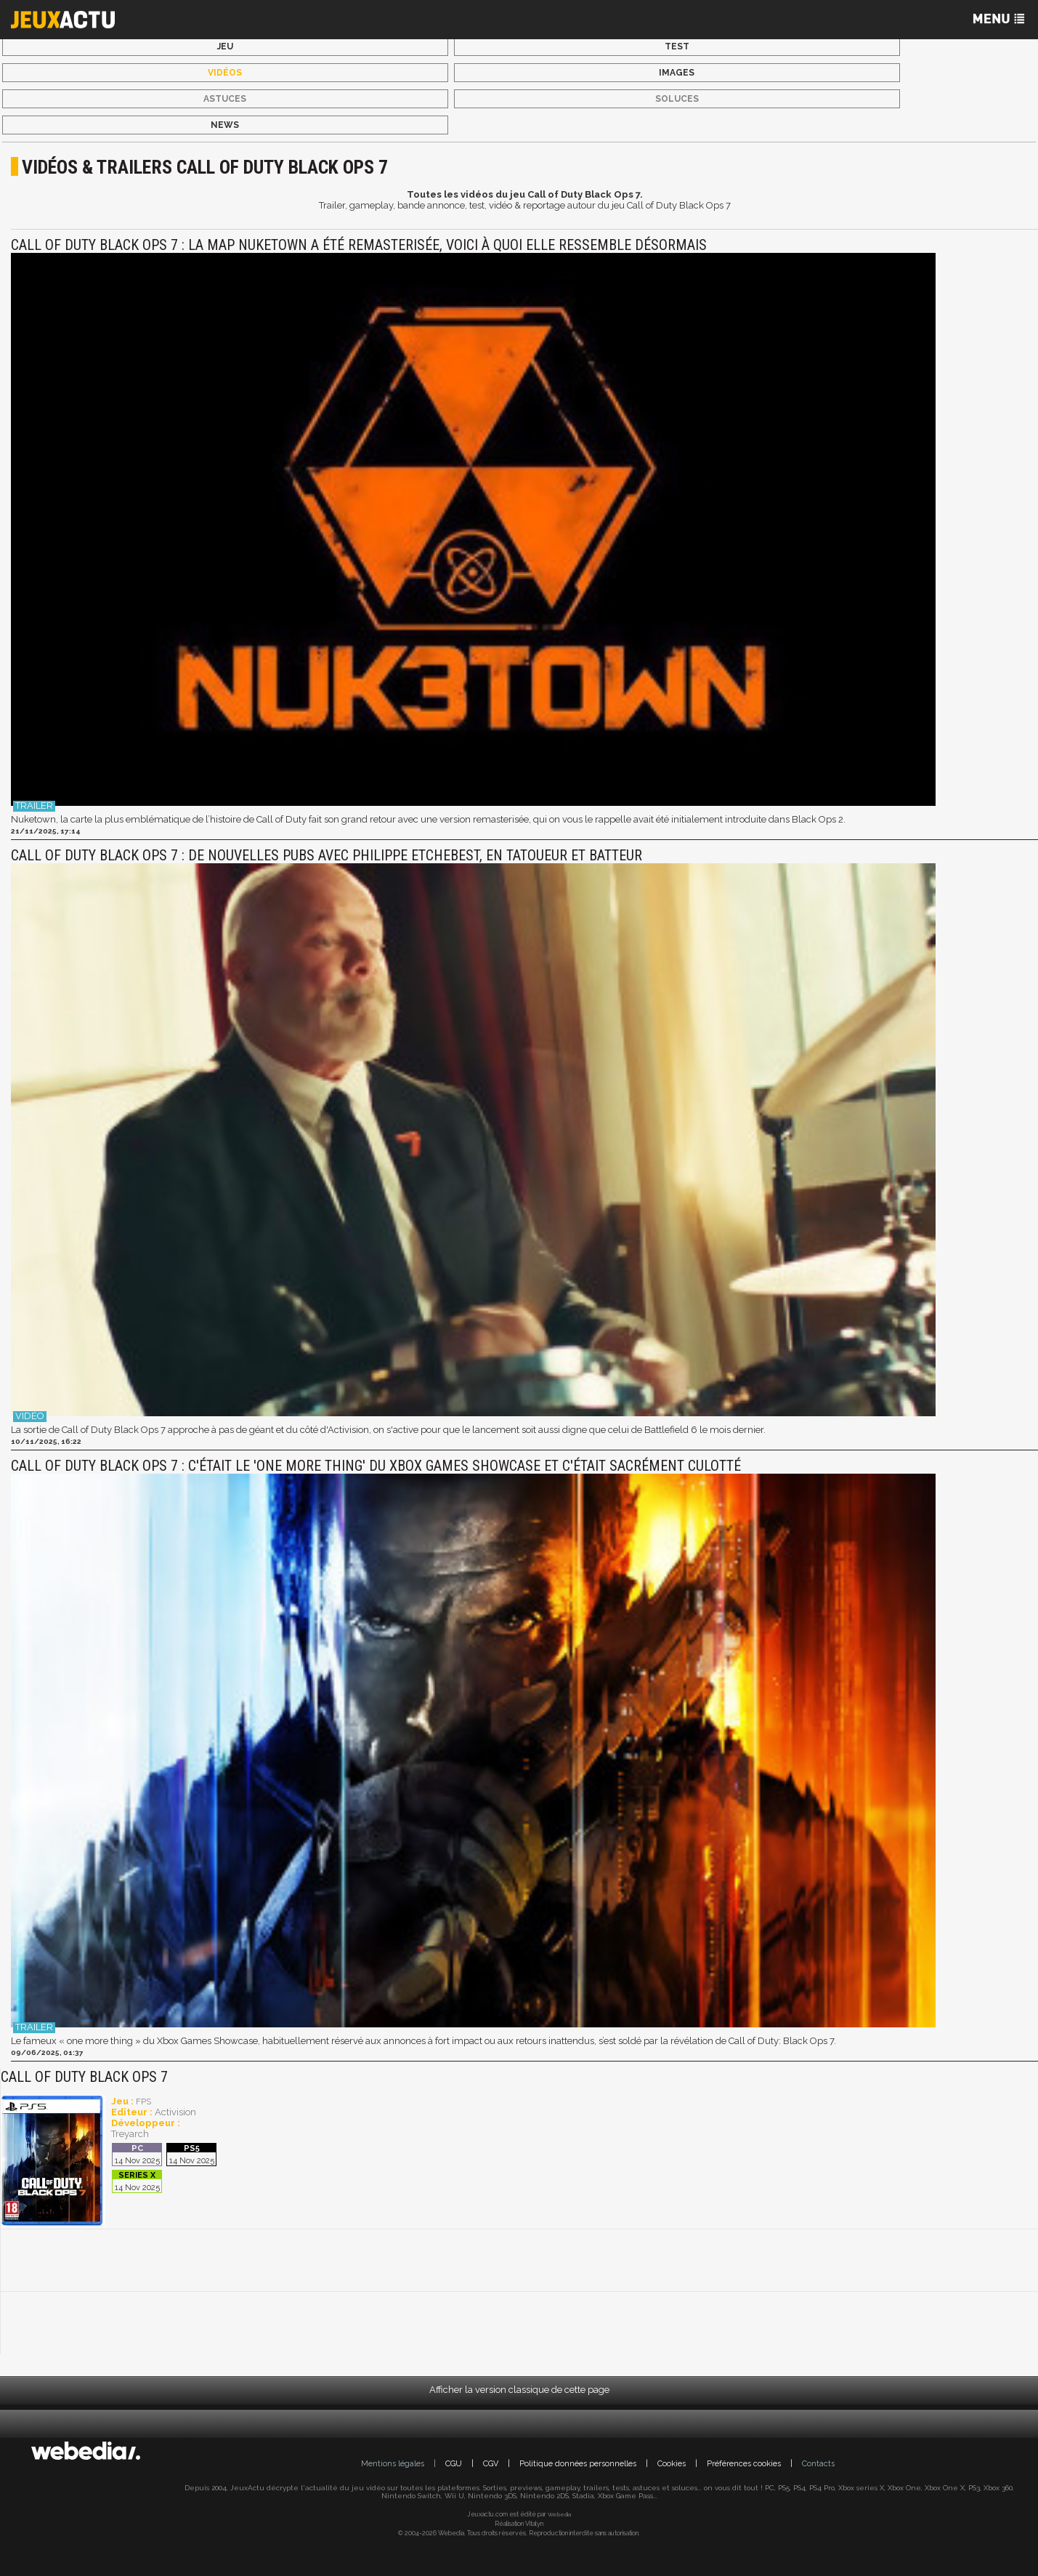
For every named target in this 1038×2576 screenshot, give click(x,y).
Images (676, 73)
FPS (143, 2102)
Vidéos (225, 73)
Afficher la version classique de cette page (519, 2389)
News (225, 125)
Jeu (225, 46)
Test (677, 46)
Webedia (559, 2514)
